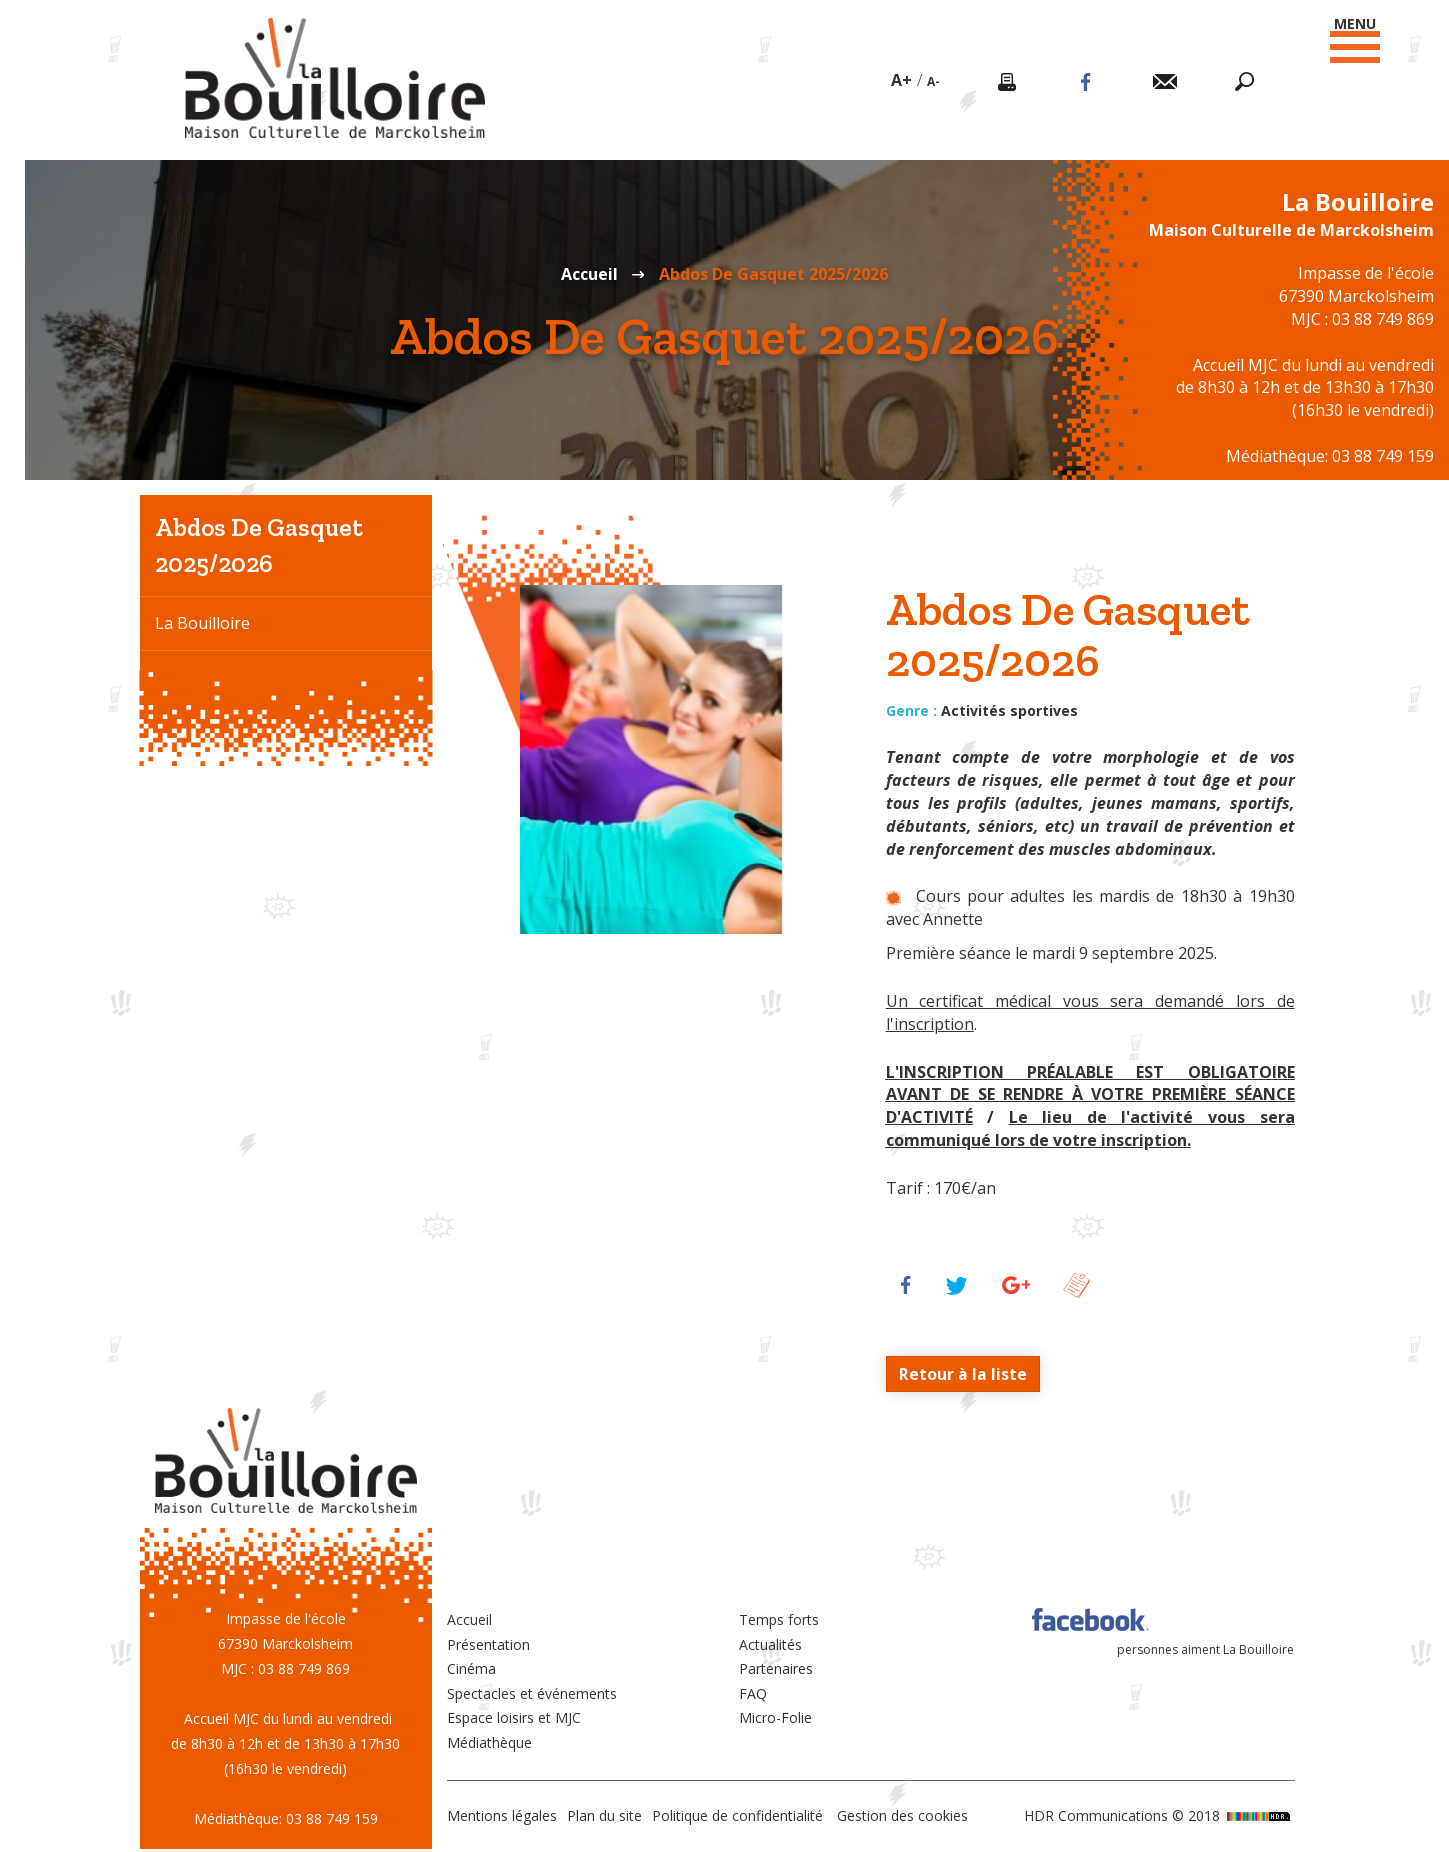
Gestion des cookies (902, 1816)
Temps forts (779, 1620)
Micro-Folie (775, 1718)
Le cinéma (192, 731)
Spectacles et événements (532, 1693)
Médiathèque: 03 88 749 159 (1330, 456)
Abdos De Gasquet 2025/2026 (259, 545)
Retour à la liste (963, 1374)
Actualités (770, 1644)
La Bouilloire (202, 623)
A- (932, 81)
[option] (651, 759)
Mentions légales (502, 1816)
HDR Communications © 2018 (1159, 1816)
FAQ (753, 1693)
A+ (900, 80)
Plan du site (604, 1816)
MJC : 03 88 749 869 (1362, 319)
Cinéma (471, 1669)
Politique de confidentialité (737, 1816)
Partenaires (776, 1669)
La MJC (181, 677)
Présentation (488, 1644)
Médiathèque (489, 1742)
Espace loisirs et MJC (514, 1718)
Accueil (589, 274)
